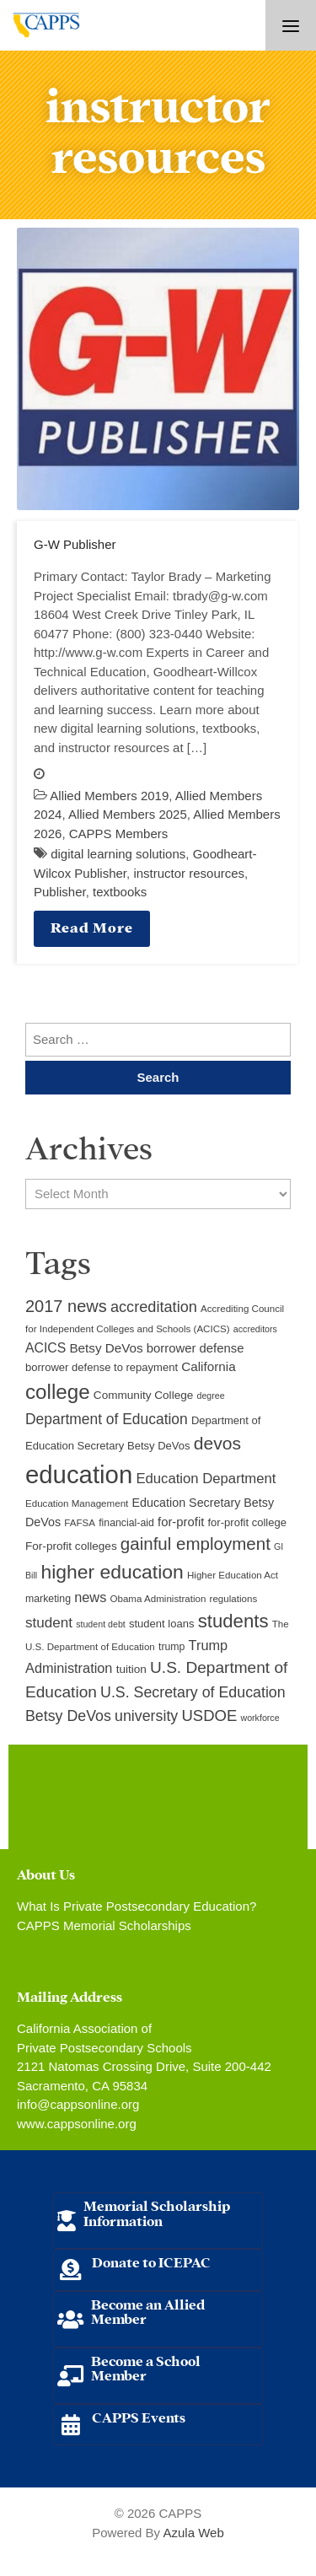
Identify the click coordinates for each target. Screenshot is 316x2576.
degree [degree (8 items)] (210, 1395)
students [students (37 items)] (233, 1621)
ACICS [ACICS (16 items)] (45, 1348)
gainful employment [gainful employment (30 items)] (195, 1543)
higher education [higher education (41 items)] (111, 1572)
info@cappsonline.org (78, 2104)
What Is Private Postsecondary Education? (136, 1906)
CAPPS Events (138, 2416)
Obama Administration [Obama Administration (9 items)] (158, 1599)
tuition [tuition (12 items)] (131, 1669)
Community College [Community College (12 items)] (143, 1395)
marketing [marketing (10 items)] (48, 1599)
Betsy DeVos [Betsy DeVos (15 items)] (105, 1348)
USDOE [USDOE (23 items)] (209, 1715)
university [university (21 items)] (146, 1715)
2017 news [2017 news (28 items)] (66, 1306)
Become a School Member (146, 2367)
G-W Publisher (75, 544)
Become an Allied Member (148, 2310)
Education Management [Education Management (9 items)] (76, 1503)
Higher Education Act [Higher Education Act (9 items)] (232, 1575)
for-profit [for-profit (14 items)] (181, 1522)
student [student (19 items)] (48, 1623)
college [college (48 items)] (57, 1391)
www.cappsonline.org (77, 2123)
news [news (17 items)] (90, 1597)
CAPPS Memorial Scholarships (104, 1925)
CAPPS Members (119, 833)
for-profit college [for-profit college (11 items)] (247, 1522)
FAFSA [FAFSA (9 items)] (79, 1523)
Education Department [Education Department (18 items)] (206, 1479)
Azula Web (193, 2532)
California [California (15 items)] (208, 1366)
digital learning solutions (118, 854)
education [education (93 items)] (78, 1474)
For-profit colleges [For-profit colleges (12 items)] (71, 1546)
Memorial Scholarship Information (156, 2212)
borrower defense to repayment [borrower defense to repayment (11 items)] (101, 1367)
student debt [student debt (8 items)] (101, 1624)
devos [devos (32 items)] (217, 1443)
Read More (92, 926)
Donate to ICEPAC (151, 2261)
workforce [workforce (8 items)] (259, 1718)
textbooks (120, 892)
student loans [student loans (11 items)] (162, 1623)
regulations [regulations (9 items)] (234, 1599)
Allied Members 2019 (109, 795)
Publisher (60, 892)
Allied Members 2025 (127, 814)
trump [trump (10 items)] (171, 1647)
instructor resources (188, 873)
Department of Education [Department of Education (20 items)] (106, 1419)
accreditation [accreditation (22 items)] (153, 1307)
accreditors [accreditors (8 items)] (255, 1329)
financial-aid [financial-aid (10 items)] (126, 1523)
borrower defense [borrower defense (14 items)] (195, 1348)
